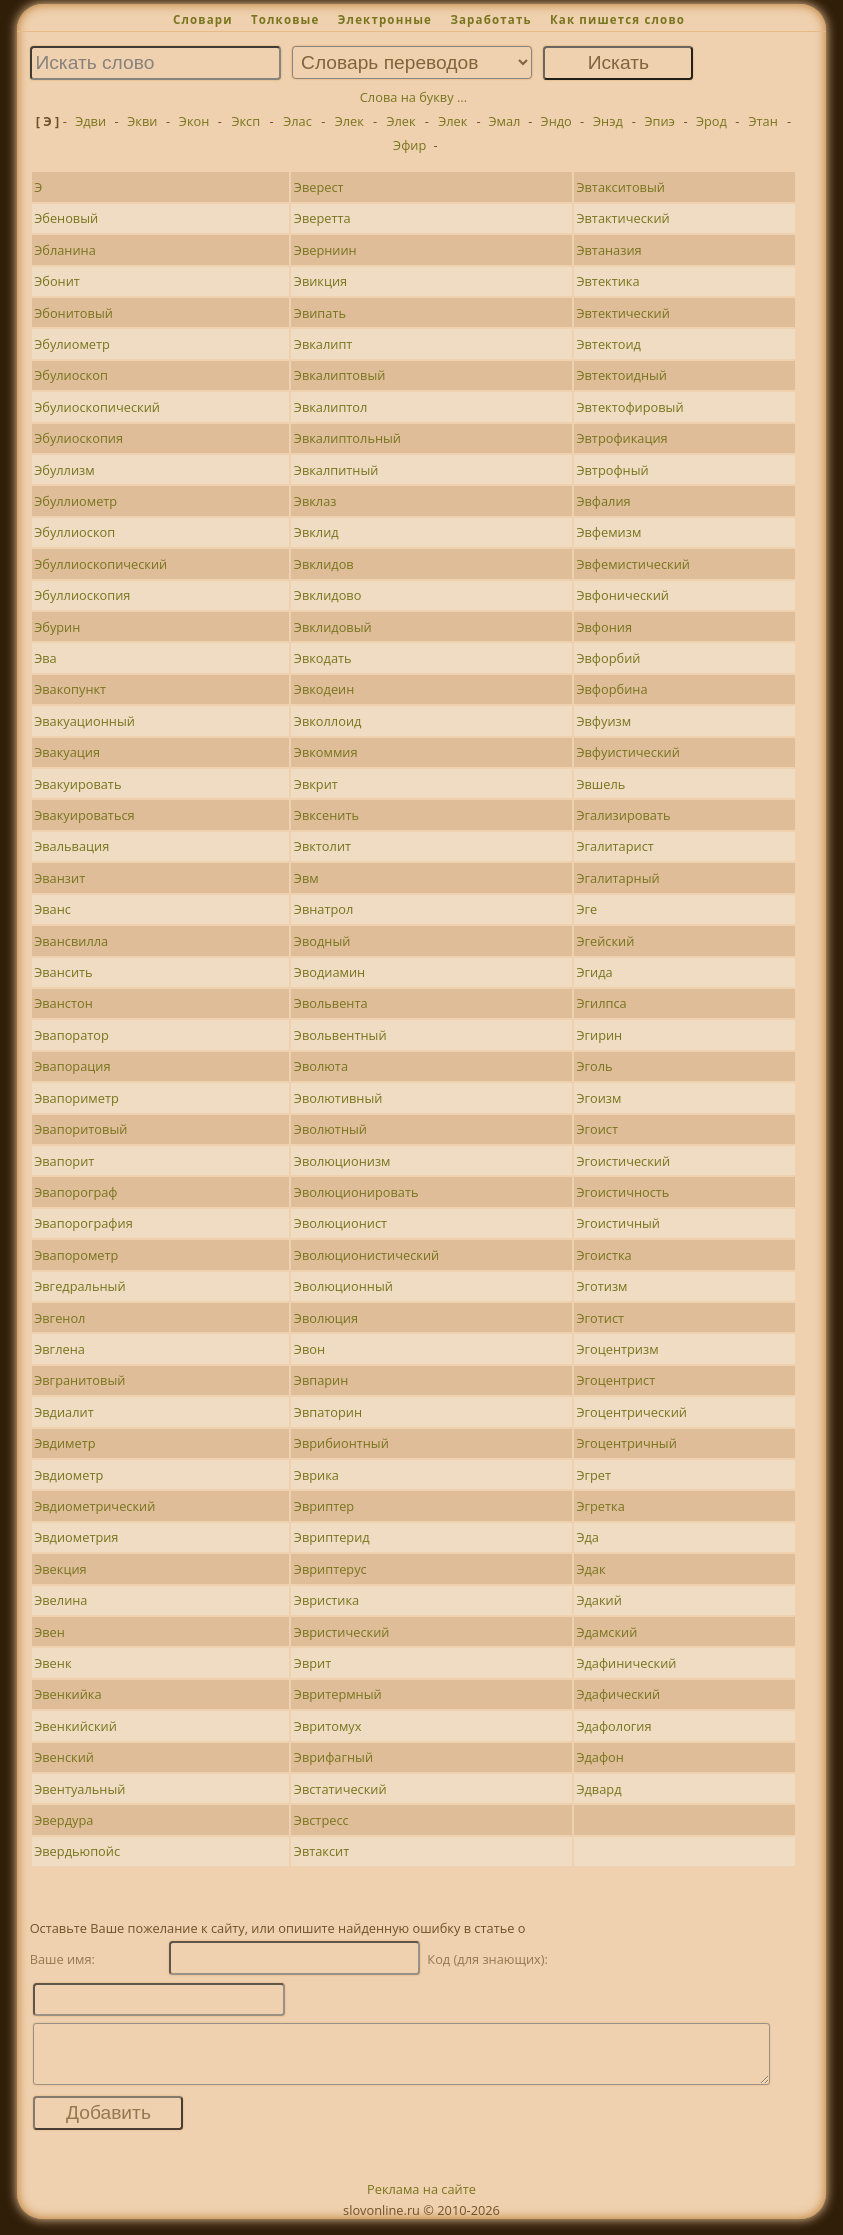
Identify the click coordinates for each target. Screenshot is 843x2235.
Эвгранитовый (79, 1380)
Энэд (608, 121)
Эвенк (52, 1663)
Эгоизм (598, 1098)
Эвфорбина (611, 689)
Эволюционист (340, 1223)
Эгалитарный (617, 878)
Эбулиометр (72, 344)
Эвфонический (622, 595)
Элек (349, 121)
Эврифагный (333, 1757)
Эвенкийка (67, 1694)
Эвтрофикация (621, 438)
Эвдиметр (64, 1443)
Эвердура (63, 1820)
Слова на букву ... (413, 97)
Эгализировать (623, 815)
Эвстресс (321, 1820)
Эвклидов (324, 564)
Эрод (711, 121)
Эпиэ (659, 121)
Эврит (312, 1663)
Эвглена (59, 1349)
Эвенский (64, 1757)
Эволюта (321, 1066)
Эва (45, 658)
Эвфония (604, 627)
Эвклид (316, 532)
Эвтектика (607, 281)
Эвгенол (59, 1318)
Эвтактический (622, 218)
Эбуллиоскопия (82, 595)
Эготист (600, 1318)
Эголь (594, 1066)
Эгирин (599, 1035)
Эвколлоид (328, 721)
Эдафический (618, 1694)
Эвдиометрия (76, 1537)
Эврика (316, 1475)
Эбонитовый (73, 313)
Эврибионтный (341, 1443)
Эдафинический (626, 1663)
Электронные (385, 19)
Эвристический (342, 1632)
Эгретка (600, 1506)
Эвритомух (328, 1726)
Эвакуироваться (84, 815)
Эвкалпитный (336, 470)
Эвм (306, 878)
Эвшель (600, 784)
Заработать (490, 19)
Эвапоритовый (80, 1129)
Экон (194, 121)
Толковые (285, 19)
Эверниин (325, 250)
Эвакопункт (70, 689)
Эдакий (598, 1600)
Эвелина (60, 1600)
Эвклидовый (333, 627)
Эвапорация (72, 1066)
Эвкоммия (326, 752)
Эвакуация (67, 752)
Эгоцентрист (615, 1380)
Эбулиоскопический (97, 407)
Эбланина (65, 250)
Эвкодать (323, 658)
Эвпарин (321, 1380)
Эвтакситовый (620, 187)
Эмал (505, 121)
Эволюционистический (366, 1255)
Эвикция (320, 281)
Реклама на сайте (421, 2201)
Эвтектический (622, 313)
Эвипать (320, 313)
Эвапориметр (76, 1098)
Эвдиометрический (94, 1506)
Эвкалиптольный (347, 438)
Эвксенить (326, 815)
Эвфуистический (627, 752)
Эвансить (63, 972)
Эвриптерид (332, 1537)
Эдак (590, 1569)
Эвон (309, 1349)
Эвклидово (328, 595)
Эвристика (326, 1600)
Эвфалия (603, 501)
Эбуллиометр (75, 501)
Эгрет (593, 1475)
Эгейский (605, 941)
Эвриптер (324, 1506)
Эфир (409, 145)
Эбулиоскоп (71, 375)
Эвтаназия (608, 250)
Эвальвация (71, 846)
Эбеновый (66, 218)
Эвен (49, 1632)
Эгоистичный (618, 1223)
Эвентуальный (79, 1789)
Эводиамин (329, 972)
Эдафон (599, 1757)
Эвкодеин (324, 689)
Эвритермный (338, 1694)
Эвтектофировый (629, 407)
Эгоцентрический (631, 1412)
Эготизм (601, 1286)
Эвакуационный (84, 721)
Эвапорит (64, 1161)
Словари (203, 19)
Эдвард (598, 1789)
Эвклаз (315, 501)
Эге (586, 909)
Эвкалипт (323, 344)
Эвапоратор (71, 1035)
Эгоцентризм (617, 1349)
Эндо (556, 121)
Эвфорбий (608, 658)
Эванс (52, 909)
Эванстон (63, 1003)
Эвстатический (340, 1789)
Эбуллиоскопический (100, 564)
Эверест (319, 187)
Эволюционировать (356, 1192)
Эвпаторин (328, 1412)
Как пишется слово (617, 19)
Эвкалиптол (331, 407)
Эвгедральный (79, 1286)
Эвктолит (322, 846)
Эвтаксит (321, 1851)
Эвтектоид (608, 344)
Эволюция (326, 1318)
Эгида (594, 972)
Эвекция (60, 1569)
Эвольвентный (340, 1035)
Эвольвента (331, 1003)
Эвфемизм (608, 532)
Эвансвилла (71, 941)
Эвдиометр (68, 1475)
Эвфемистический (633, 564)
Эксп (245, 121)
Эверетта (322, 218)
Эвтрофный (612, 470)
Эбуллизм (64, 470)
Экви (142, 121)
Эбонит (57, 281)
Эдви (90, 121)
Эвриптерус (330, 1569)
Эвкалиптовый (340, 375)
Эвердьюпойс (77, 1851)
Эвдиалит (64, 1412)
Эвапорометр (76, 1255)
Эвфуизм (603, 721)
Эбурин (57, 627)
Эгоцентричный (626, 1443)
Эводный (322, 941)
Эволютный (330, 1129)
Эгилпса (601, 1003)
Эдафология (613, 1726)
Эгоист (597, 1129)
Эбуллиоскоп (74, 532)
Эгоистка (603, 1255)
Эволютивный (338, 1098)
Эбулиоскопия (78, 438)
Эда (587, 1537)
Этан (762, 121)
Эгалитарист (614, 846)
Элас (297, 121)
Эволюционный (343, 1286)
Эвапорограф (75, 1192)
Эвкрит (316, 784)
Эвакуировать (77, 784)
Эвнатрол (324, 909)
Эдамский (606, 1632)
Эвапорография (83, 1223)
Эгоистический (623, 1161)
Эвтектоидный (621, 375)
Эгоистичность (622, 1192)
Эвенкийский (75, 1726)
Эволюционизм (342, 1161)
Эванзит (59, 878)
